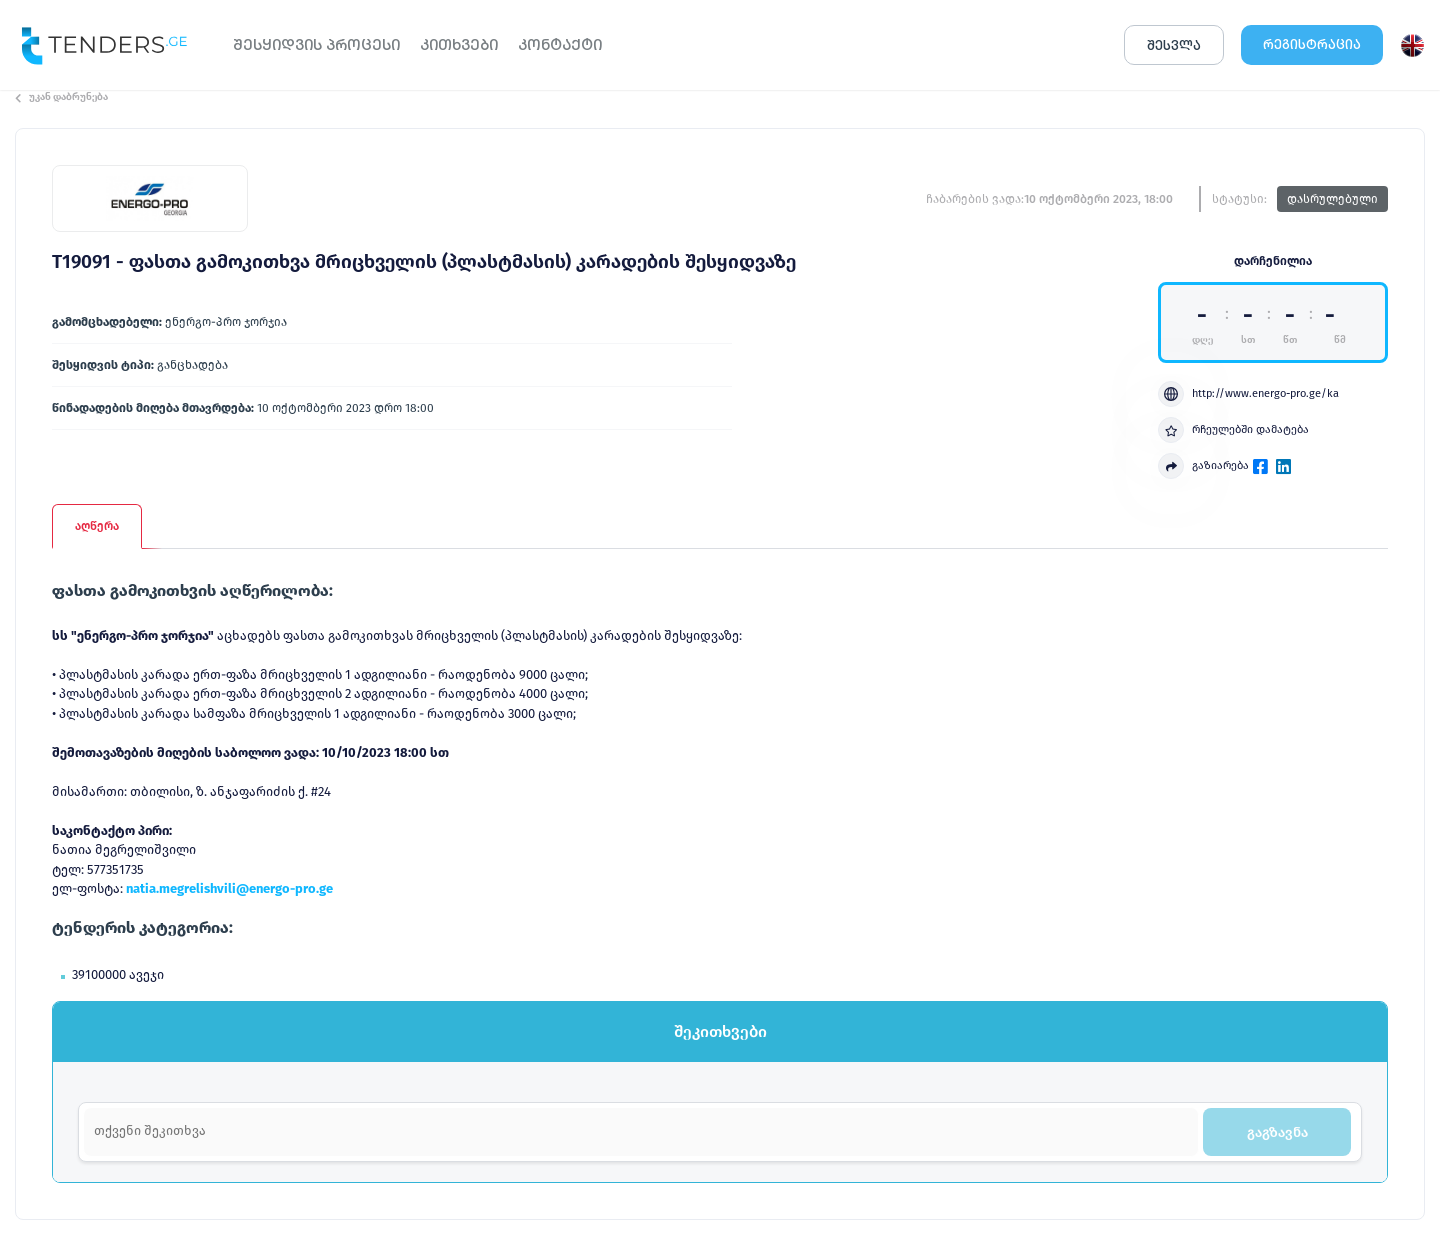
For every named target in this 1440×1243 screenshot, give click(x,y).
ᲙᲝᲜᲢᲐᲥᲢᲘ (560, 44)
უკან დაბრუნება (61, 97)
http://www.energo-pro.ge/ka (1248, 394)
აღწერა (97, 526)
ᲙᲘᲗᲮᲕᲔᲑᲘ (459, 44)
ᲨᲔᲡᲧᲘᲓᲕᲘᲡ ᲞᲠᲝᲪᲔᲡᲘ (316, 44)
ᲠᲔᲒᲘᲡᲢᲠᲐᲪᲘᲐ (1312, 44)
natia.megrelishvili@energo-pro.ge (229, 888)
